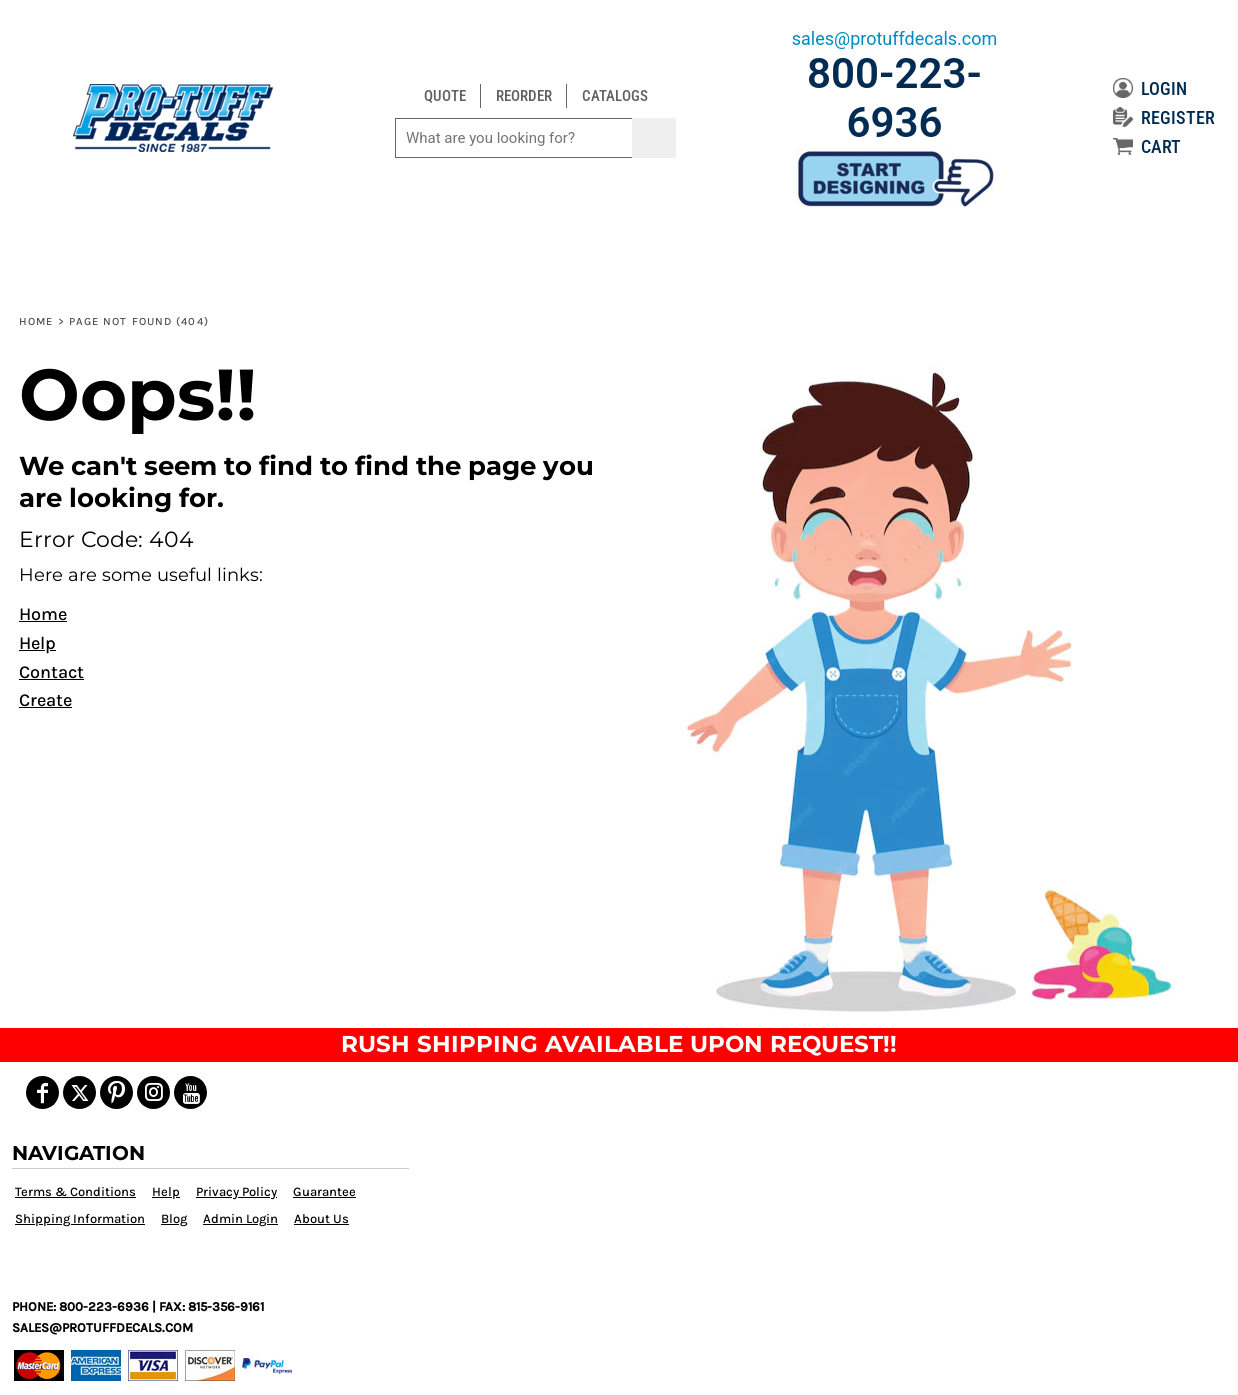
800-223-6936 (894, 98)
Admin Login (240, 1218)
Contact (51, 672)
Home (36, 321)
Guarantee (324, 1191)
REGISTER (1164, 117)
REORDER (524, 96)
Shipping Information (80, 1218)
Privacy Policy (236, 1191)
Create (45, 700)
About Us (321, 1218)
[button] (922, 689)
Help (37, 643)
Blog (174, 1218)
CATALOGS (615, 96)
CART (1147, 146)
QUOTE (445, 96)
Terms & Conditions (75, 1191)
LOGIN (1150, 88)
